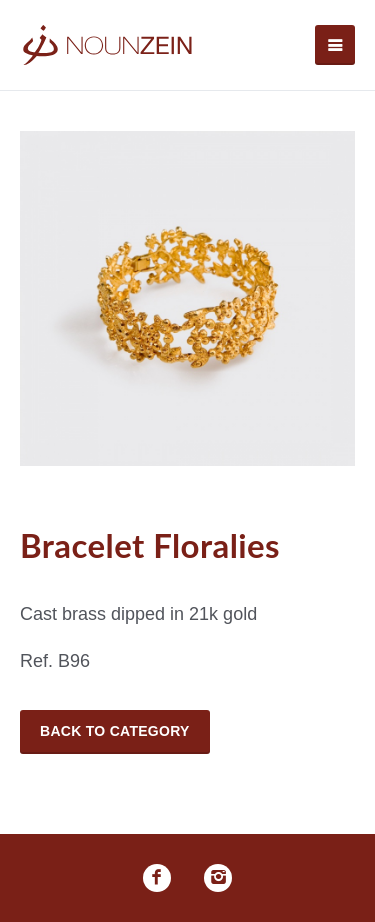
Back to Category (115, 731)
